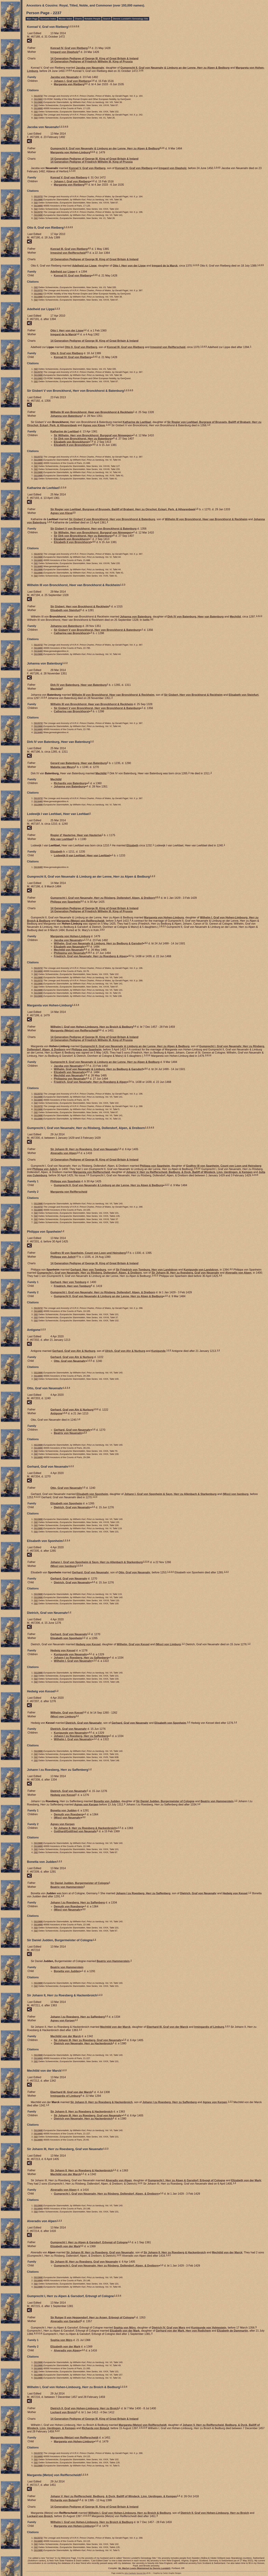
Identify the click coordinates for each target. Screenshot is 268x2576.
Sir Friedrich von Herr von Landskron (147, 1269)
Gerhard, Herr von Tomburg (88, 1269)
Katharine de (137, 422)
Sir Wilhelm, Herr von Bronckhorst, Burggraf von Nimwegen (93, 435)
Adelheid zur (84, 265)
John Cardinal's (130, 2573)
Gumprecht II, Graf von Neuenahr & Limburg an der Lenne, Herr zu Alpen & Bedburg (175, 67)
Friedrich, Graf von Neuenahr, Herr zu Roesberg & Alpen (90, 956)
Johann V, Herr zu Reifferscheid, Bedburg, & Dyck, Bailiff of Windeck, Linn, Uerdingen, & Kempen (189, 1172)
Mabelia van (62, 767)
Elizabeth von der (246, 2180)
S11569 (38, 102)
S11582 (38, 99)
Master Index (65, 18)
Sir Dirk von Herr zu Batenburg (83, 438)
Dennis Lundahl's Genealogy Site (130, 18)
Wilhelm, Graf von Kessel (133, 1644)
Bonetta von (107, 1801)
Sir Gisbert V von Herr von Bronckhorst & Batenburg (112, 519)
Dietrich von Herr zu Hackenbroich (83, 2043)
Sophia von (125, 2327)
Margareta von (69, 84)
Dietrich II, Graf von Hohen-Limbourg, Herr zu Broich (84, 2408)
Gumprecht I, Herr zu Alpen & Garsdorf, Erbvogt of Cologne (186, 2180)
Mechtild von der (115, 2026)
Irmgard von (64, 52)
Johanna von (66, 415)
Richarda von (95, 2428)
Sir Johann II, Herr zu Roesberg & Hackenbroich (85, 1828)
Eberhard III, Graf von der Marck (167, 2026)
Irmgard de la (165, 265)
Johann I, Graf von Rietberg (72, 81)
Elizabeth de (232, 2330)
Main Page (32, 18)
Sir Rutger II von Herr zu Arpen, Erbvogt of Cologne (92, 2317)
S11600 (38, 108)
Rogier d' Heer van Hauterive (76, 835)
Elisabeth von (65, 610)
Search (106, 18)
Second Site (141, 2573)
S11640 (38, 566)
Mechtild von (69, 949)
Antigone (56, 1413)
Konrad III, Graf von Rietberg (69, 248)
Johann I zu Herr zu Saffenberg (81, 1657)
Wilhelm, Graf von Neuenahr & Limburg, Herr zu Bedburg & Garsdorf (98, 943)
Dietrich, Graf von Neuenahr (72, 1507)
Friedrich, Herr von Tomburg (72, 1285)
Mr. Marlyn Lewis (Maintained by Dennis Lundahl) (144, 2568)
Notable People (92, 18)
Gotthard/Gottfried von (75, 1831)
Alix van (61, 839)
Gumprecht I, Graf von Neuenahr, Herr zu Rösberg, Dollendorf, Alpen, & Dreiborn (102, 897)
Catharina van (71, 633)
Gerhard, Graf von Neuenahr (72, 1429)
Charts (78, 18)
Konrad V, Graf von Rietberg (87, 168)
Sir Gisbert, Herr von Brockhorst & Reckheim (79, 606)
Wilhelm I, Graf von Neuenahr (73, 1660)
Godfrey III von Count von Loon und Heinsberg (223, 1165)
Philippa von (65, 901)
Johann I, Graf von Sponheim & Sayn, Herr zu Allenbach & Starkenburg (170, 1494)
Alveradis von (63, 1153)
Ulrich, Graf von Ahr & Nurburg (125, 1350)
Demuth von (68, 1814)
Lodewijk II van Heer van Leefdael (82, 855)
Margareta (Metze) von (80, 920)
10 (89, 952)
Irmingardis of (209, 2026)
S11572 (38, 96)
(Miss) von (236, 1494)
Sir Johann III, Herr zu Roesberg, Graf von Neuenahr (84, 1149)
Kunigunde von (201, 1269)
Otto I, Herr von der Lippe (129, 265)
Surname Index (48, 18)
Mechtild (235, 616)
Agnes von (94, 425)
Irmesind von (67, 252)
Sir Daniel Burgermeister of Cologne (165, 1801)
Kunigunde (158, 1350)
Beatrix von (68, 1433)
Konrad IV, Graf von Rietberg (69, 48)
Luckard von (63, 2412)
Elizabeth (132, 845)
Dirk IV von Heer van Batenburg (196, 616)
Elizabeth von (71, 441)
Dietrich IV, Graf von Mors (168, 2327)
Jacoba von (90, 67)
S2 (36, 105)
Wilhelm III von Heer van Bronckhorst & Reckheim (91, 412)
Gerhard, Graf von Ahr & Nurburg (73, 1350)
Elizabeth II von (72, 445)
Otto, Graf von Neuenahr (70, 1360)
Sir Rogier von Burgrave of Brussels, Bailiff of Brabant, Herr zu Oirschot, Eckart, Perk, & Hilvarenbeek (122, 509)
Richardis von (70, 783)
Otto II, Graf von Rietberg (81, 347)
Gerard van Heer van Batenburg (78, 763)
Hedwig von (88, 1644)
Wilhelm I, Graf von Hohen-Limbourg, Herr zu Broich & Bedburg (91, 1026)
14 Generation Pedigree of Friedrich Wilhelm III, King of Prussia (91, 61)
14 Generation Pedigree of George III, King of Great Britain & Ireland (94, 58)
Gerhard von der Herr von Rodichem (183, 2330)
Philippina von (70, 953)
